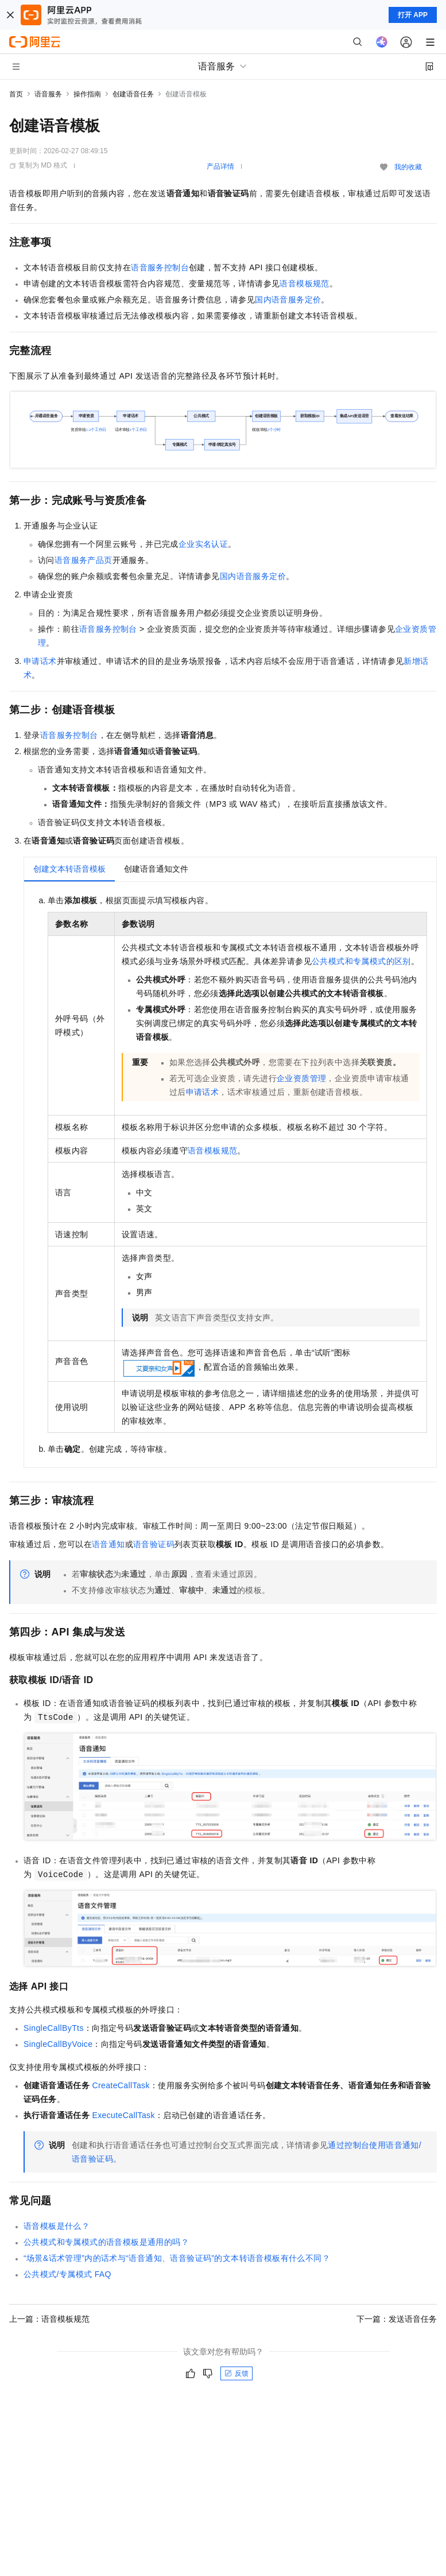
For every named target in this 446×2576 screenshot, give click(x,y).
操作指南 (87, 94)
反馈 (236, 2373)
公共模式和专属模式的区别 (361, 961)
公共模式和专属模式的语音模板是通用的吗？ (106, 2242)
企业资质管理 (301, 1078)
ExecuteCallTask (123, 2115)
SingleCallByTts (54, 2028)
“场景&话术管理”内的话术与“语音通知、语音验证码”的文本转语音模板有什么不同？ (177, 2258)
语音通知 (108, 1544)
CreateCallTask (121, 2085)
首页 (16, 94)
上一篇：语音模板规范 (49, 2319)
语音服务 (48, 94)
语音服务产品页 (84, 560)
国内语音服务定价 (288, 299)
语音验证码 (153, 1544)
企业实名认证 (203, 544)
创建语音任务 (133, 94)
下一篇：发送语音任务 (396, 2319)
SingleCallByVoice (58, 2044)
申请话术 (40, 661)
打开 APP (413, 15)
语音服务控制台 (160, 267)
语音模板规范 (304, 283)
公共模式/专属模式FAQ (67, 2274)
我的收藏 (408, 167)
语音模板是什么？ (57, 2226)
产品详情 (220, 166)
